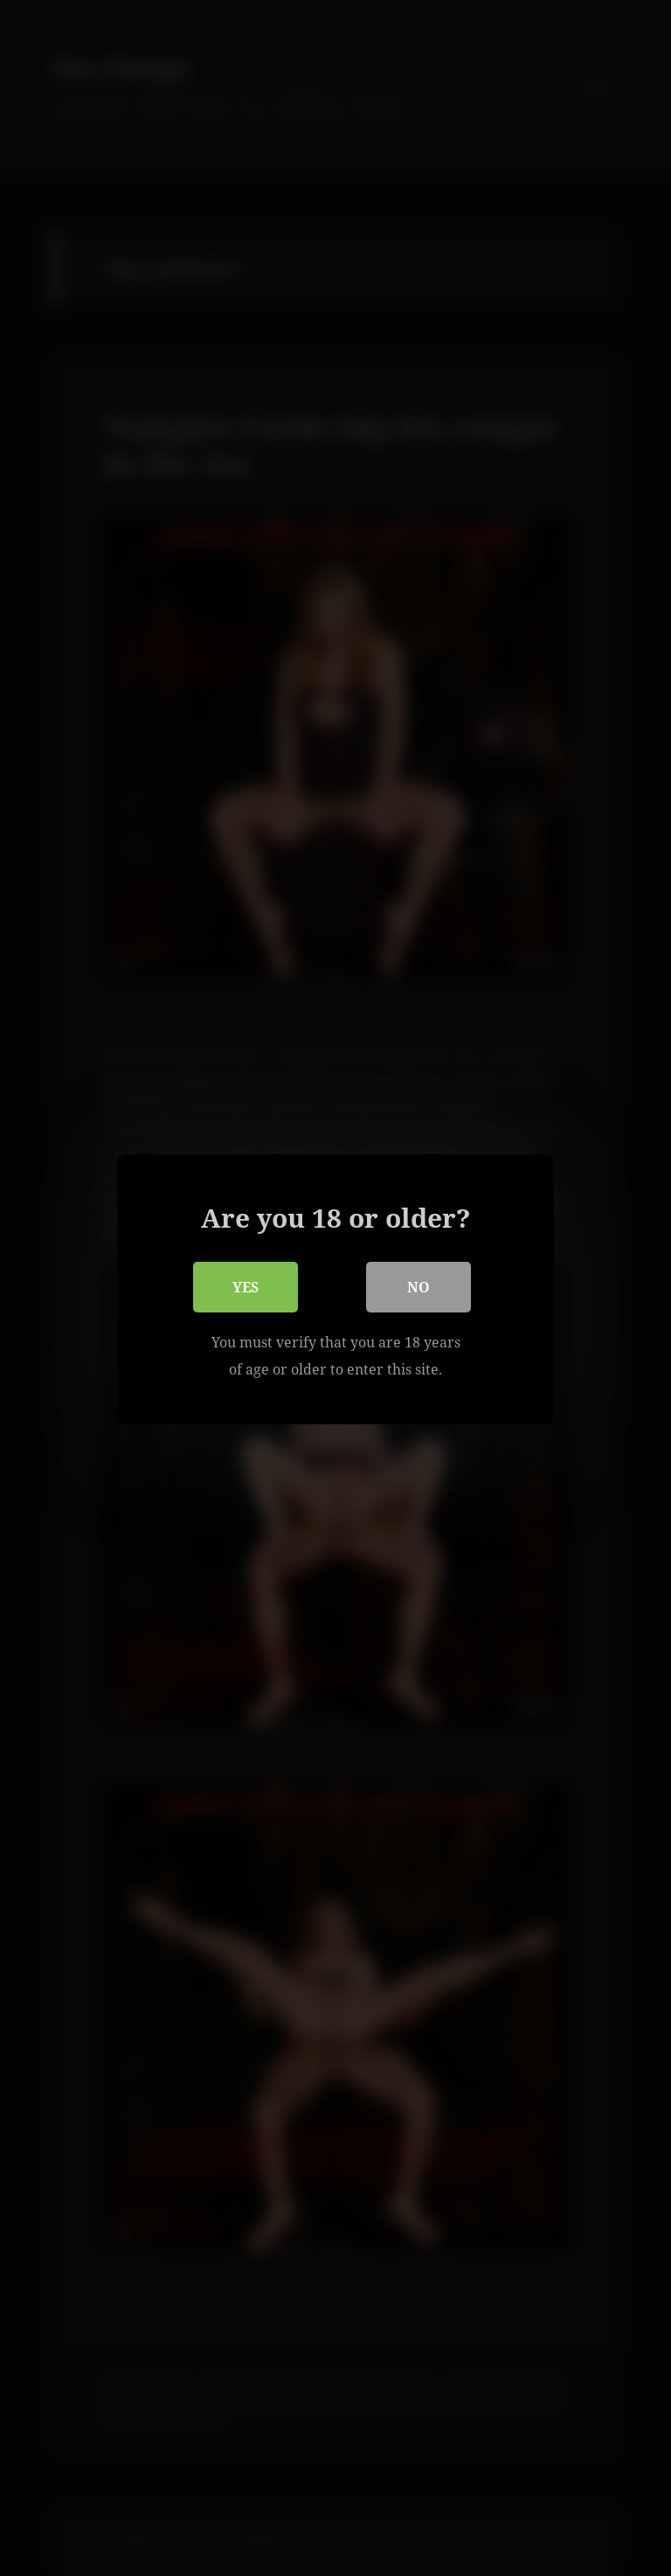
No (418, 1285)
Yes (245, 1285)
